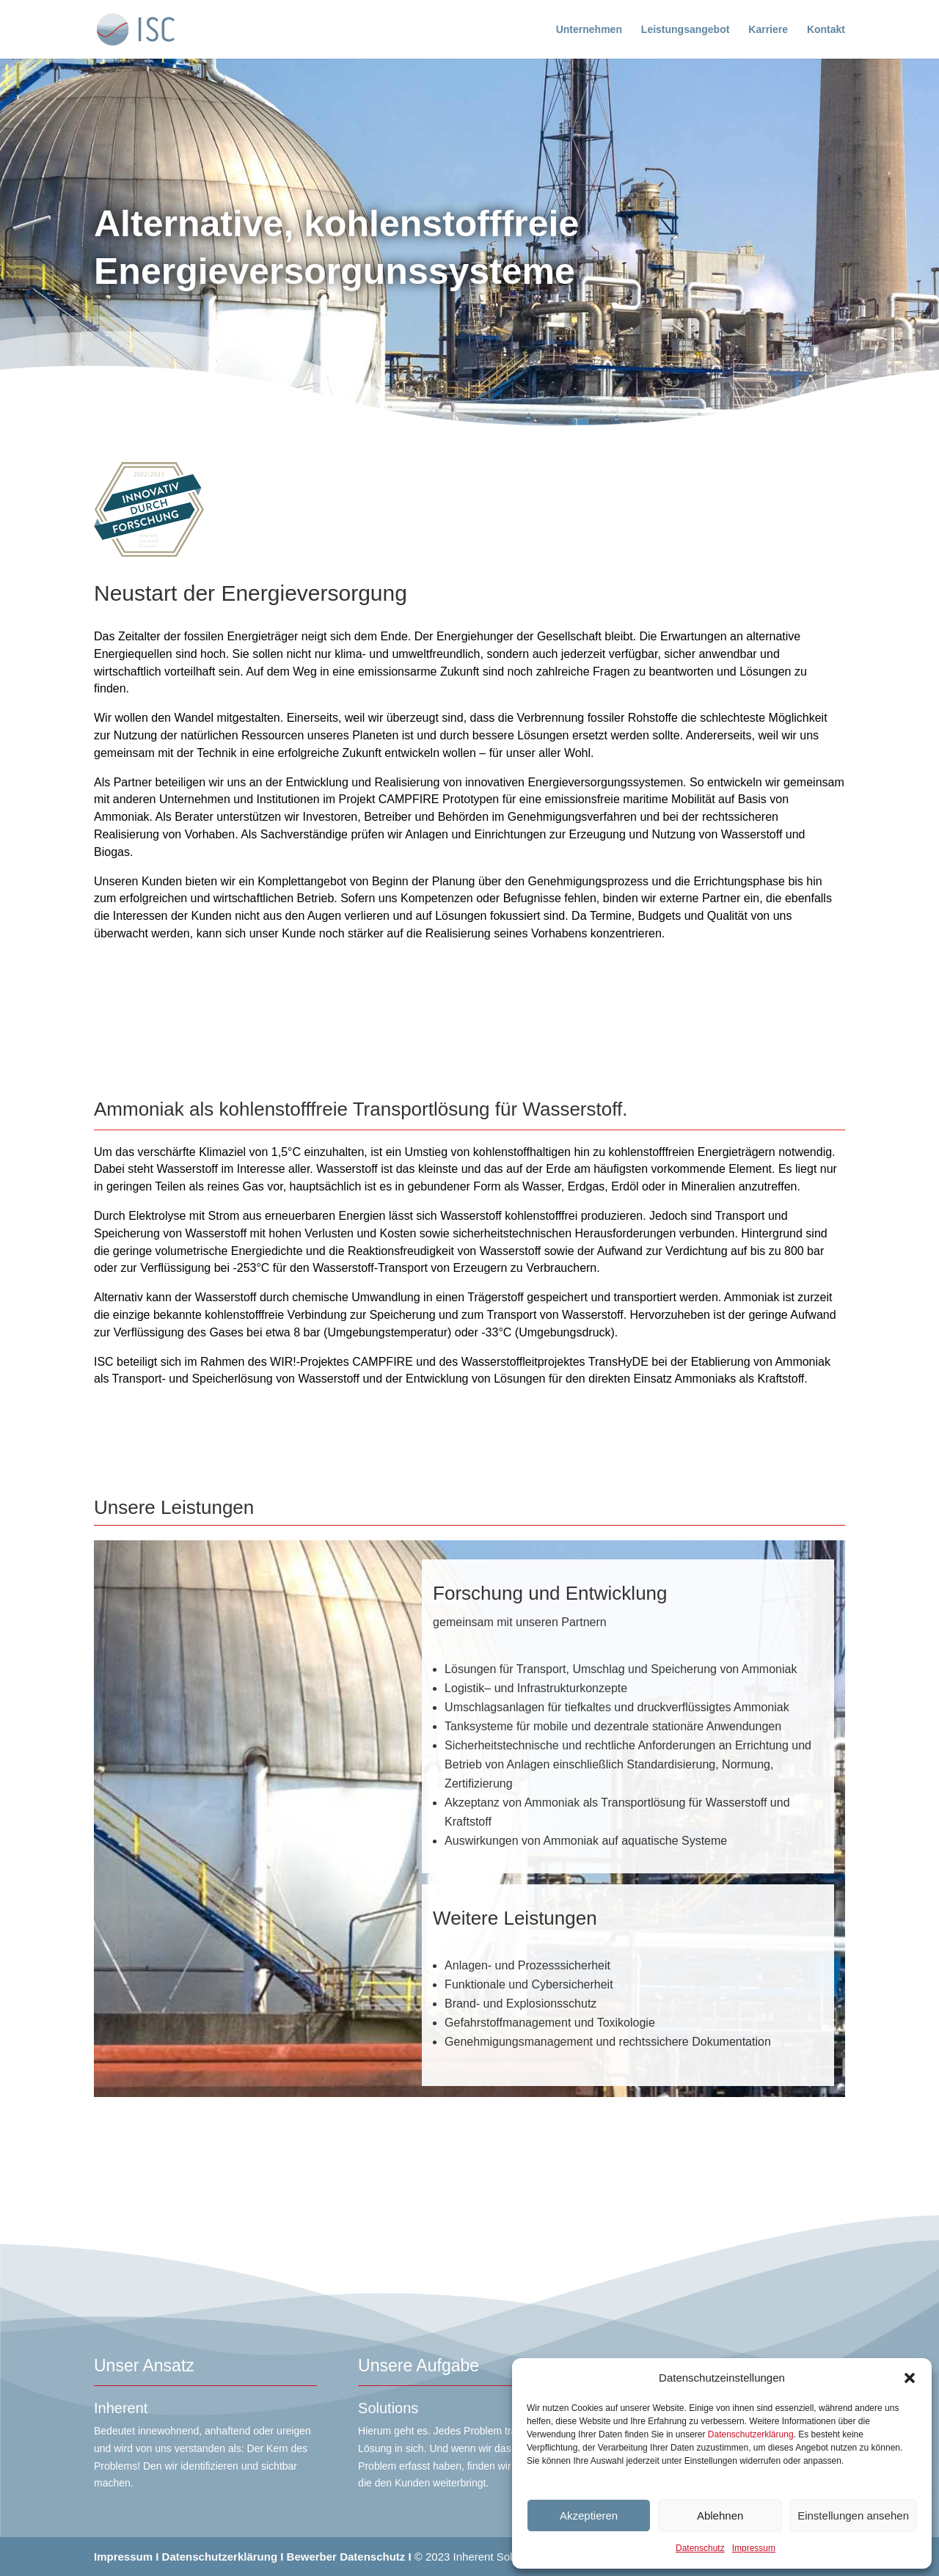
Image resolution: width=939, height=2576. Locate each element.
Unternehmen (589, 29)
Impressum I (126, 2556)
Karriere (768, 29)
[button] (909, 2378)
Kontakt (826, 29)
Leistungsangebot (685, 29)
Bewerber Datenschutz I (349, 2556)
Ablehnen (720, 2515)
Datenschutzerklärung (751, 2434)
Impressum (753, 2548)
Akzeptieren (589, 2515)
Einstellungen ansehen (853, 2515)
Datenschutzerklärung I (223, 2556)
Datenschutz (700, 2548)
